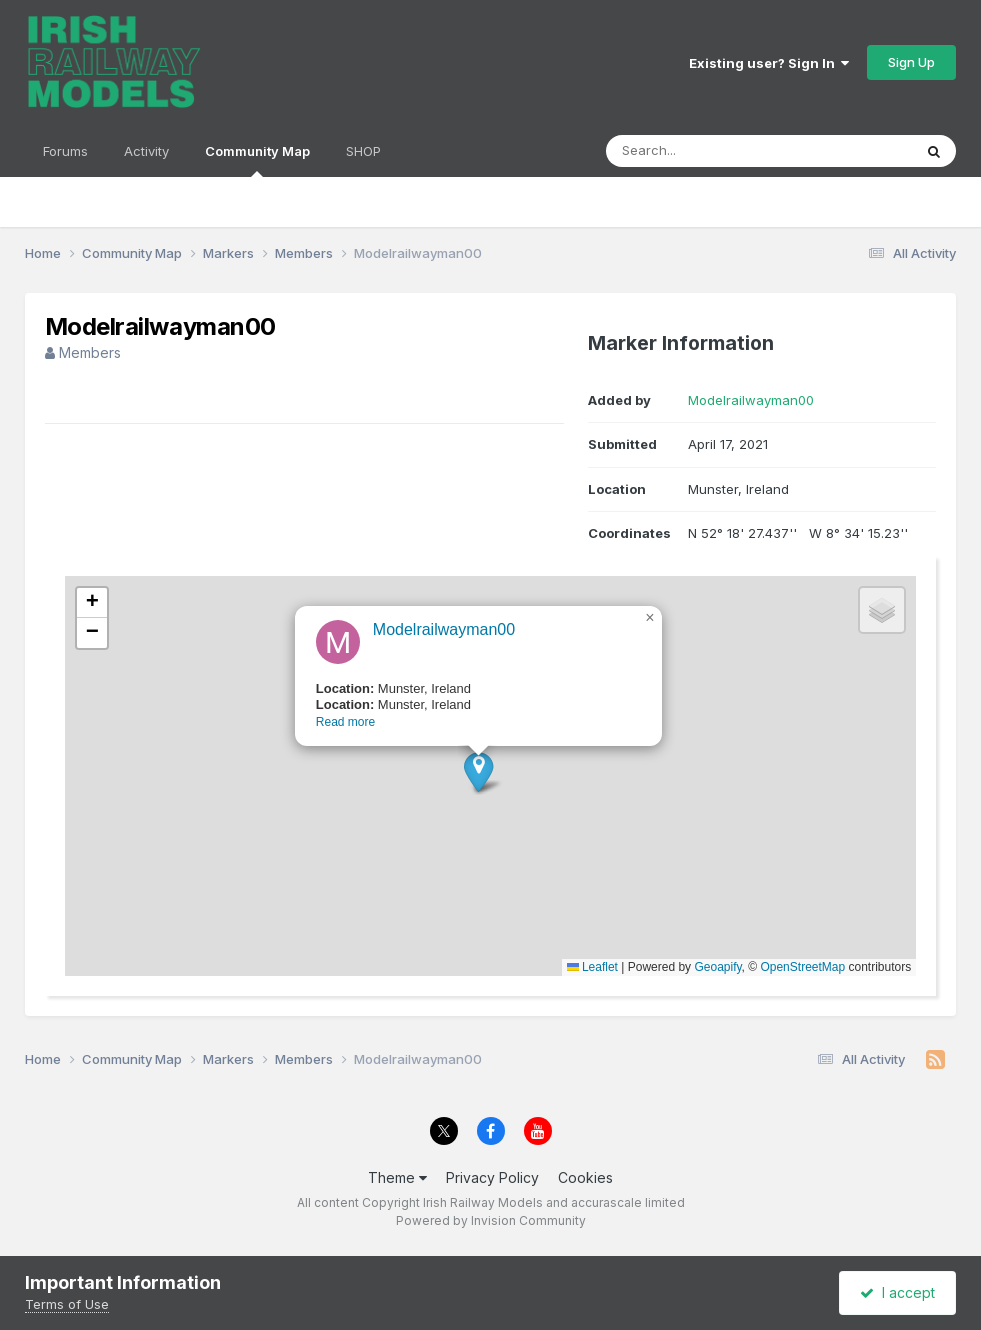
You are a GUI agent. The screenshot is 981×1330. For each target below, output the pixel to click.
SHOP (363, 151)
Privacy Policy (492, 1177)
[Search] (704, 151)
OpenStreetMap (802, 967)
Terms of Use (67, 1304)
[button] (457, 799)
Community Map (257, 160)
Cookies (585, 1177)
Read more (324, 750)
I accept (897, 1292)
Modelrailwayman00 (751, 400)
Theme (397, 1177)
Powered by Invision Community (491, 1220)
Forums (65, 151)
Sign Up (911, 62)
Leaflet (592, 967)
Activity (146, 151)
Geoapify (717, 967)
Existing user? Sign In (769, 63)
